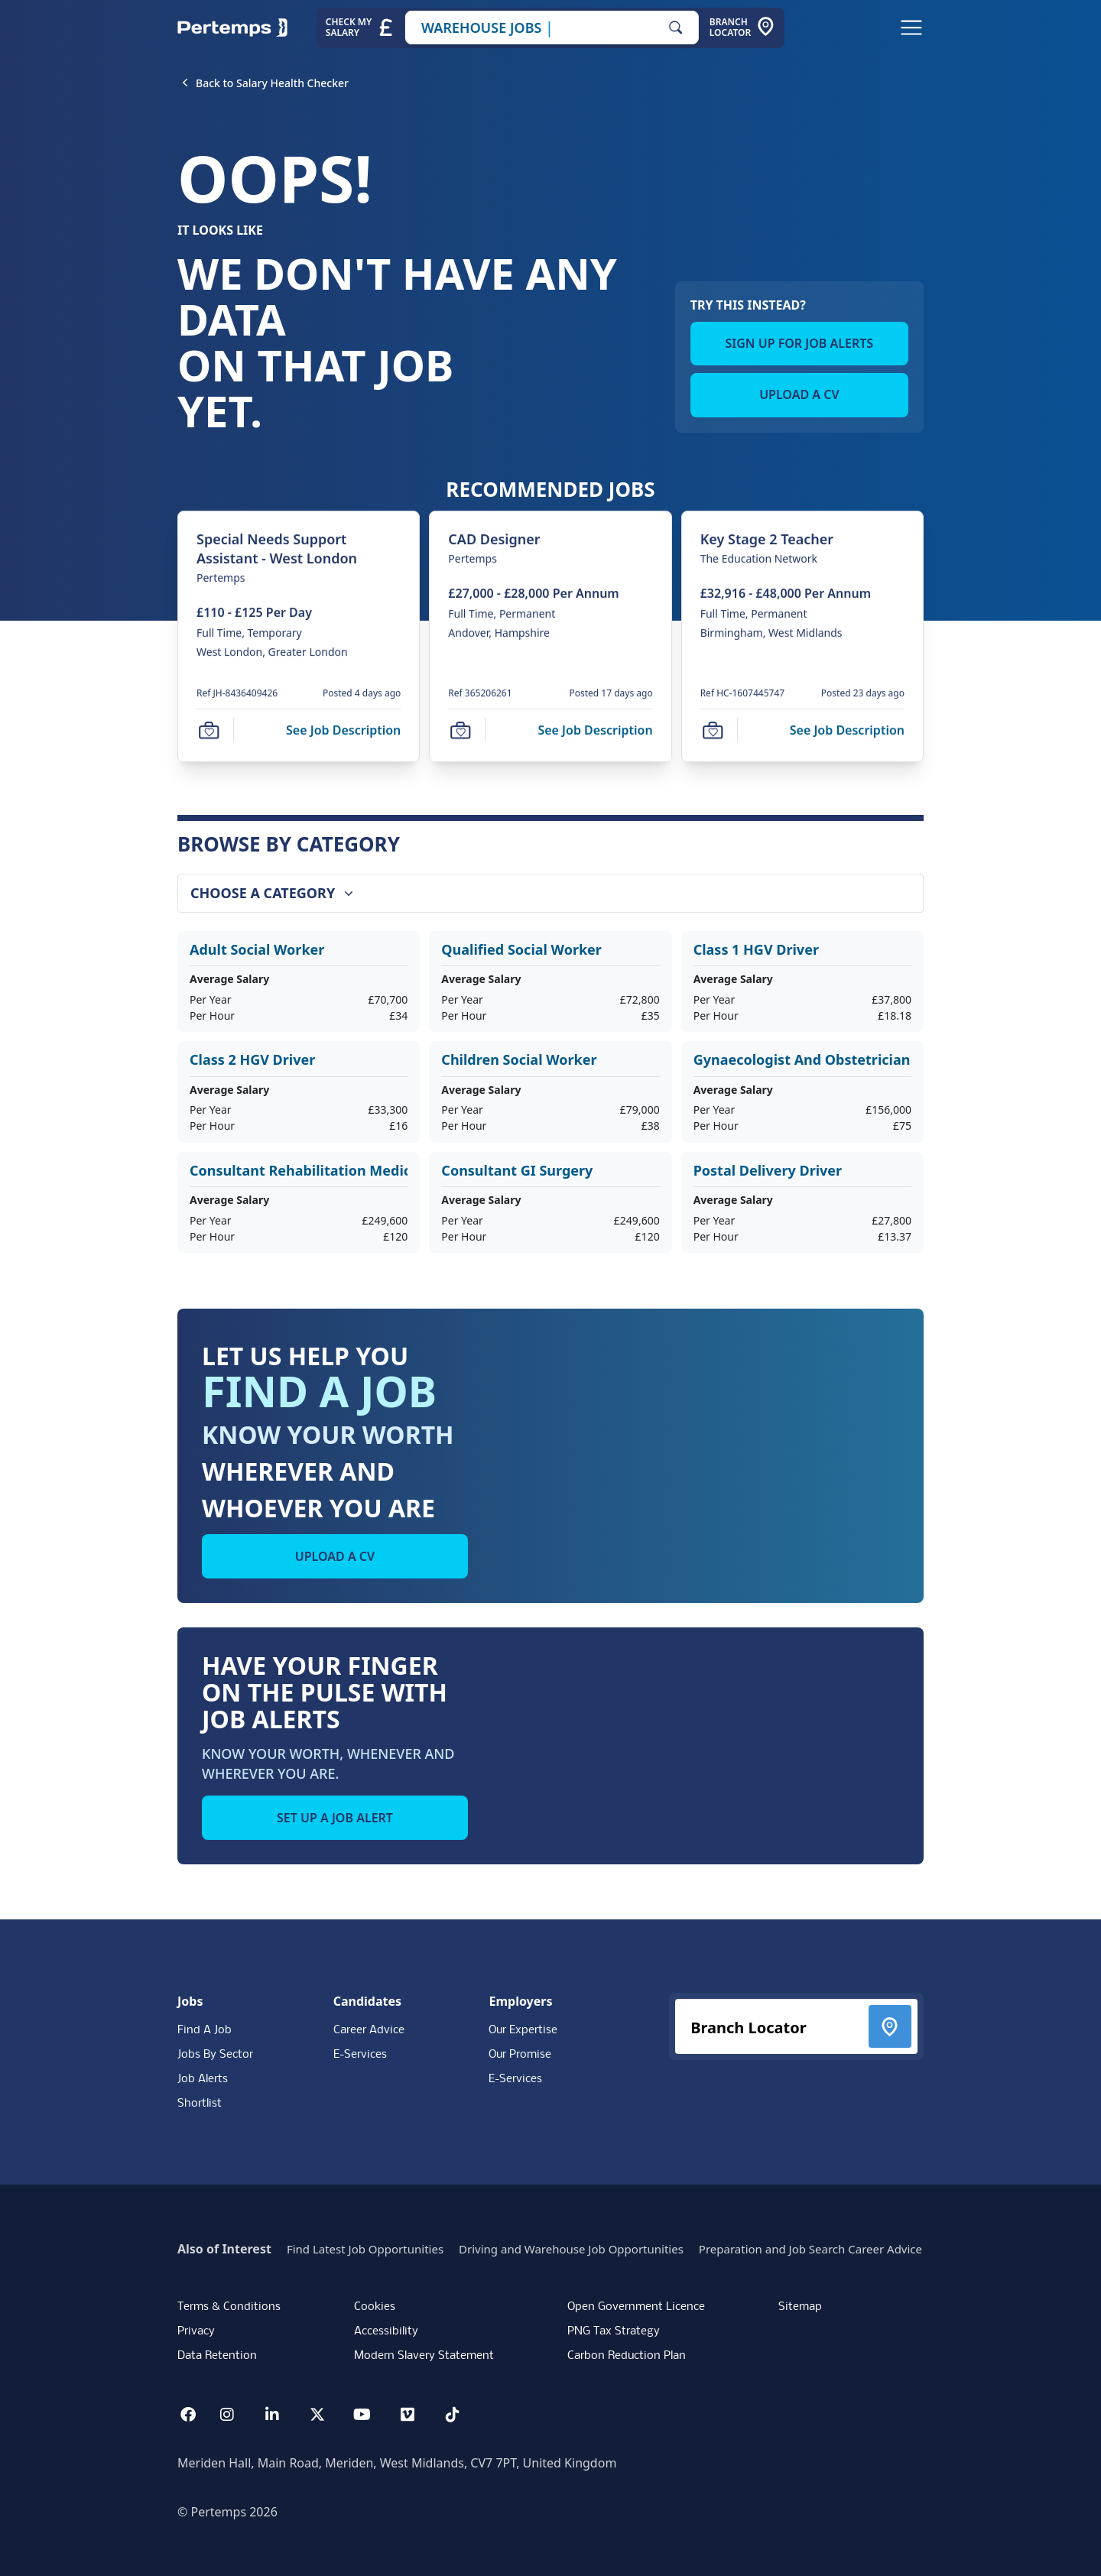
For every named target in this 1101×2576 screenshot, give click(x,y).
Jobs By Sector (215, 2055)
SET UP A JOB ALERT (335, 1817)
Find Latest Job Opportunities (365, 2248)
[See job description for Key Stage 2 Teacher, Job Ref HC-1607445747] (847, 730)
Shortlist (199, 2103)
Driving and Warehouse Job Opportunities (571, 2248)
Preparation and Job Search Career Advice (810, 2248)
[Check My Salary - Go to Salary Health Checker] (360, 28)
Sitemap (800, 2307)
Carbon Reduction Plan (626, 2356)
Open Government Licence (636, 2307)
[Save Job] (208, 730)
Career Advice (368, 2030)
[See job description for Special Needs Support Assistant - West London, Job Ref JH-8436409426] (343, 730)
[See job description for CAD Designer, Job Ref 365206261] (595, 730)
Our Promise (520, 2055)
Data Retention (217, 2356)
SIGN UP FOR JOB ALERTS (800, 343)
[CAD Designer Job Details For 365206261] (494, 539)
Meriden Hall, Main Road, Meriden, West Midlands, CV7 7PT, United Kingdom (396, 2462)
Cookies (374, 2307)
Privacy (196, 2331)
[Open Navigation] (911, 27)
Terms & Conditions (229, 2307)
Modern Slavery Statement (424, 2356)
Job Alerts (202, 2079)
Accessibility (386, 2331)
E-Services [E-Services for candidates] (360, 2055)
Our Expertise (523, 2030)
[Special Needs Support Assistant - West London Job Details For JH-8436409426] (298, 549)
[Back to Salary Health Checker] (272, 82)
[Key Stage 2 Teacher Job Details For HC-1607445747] (766, 539)
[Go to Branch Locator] (742, 28)
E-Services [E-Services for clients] (515, 2079)
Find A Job (204, 2030)
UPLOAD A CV (799, 394)
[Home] (232, 27)
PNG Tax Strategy (613, 2331)
